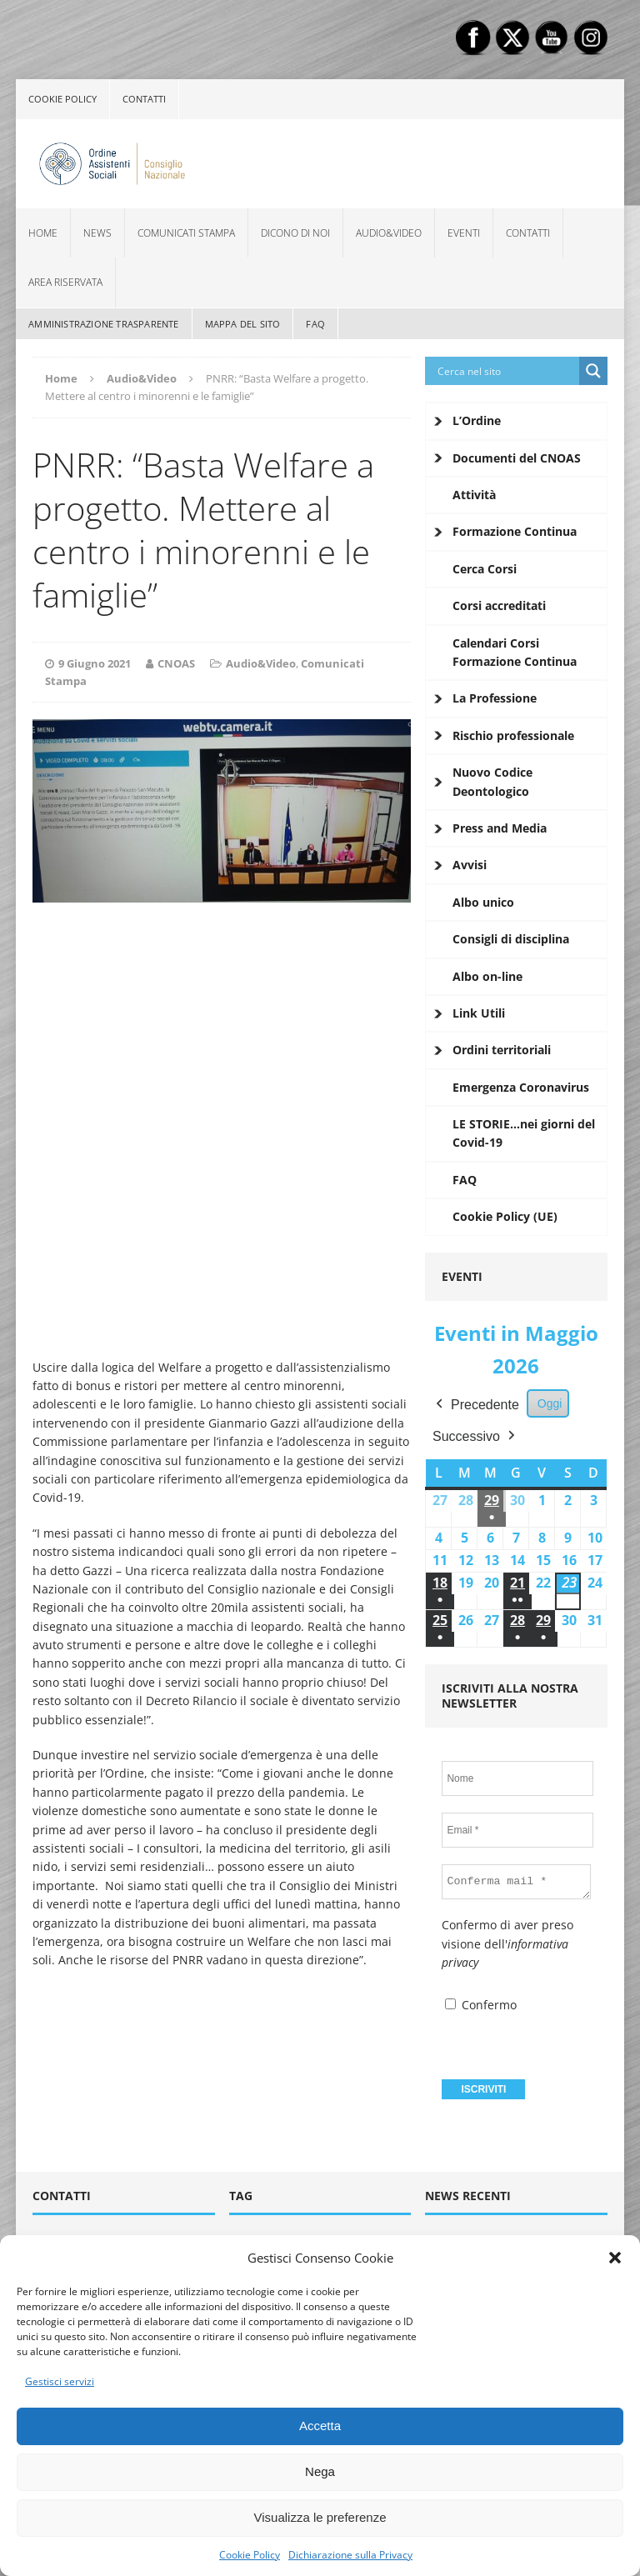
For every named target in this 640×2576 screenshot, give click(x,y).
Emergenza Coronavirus (520, 1087)
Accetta (320, 2425)
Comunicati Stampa (186, 233)
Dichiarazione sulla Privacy (350, 2555)
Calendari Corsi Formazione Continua (514, 652)
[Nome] (517, 1778)
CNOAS (176, 663)
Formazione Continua (514, 531)
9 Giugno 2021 (94, 663)
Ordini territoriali (501, 1050)
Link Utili (478, 1013)
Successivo (475, 1436)
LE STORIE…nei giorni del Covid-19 (523, 1133)
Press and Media (499, 828)
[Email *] (517, 1830)
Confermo (481, 2005)
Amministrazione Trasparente (103, 324)
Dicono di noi (295, 233)
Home (43, 233)
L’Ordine (476, 420)
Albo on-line (487, 976)
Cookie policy (62, 99)
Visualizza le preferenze (320, 2517)
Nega (320, 2471)
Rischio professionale (513, 735)
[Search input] (506, 371)
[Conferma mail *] (516, 1881)
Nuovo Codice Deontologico (492, 781)
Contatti (144, 99)
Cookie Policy (249, 2555)
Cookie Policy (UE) (505, 1216)
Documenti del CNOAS (516, 458)
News (97, 233)
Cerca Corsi (484, 569)
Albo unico (483, 902)
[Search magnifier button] (593, 371)
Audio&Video (389, 233)
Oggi (550, 1403)
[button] (615, 2257)
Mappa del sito (243, 324)
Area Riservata (65, 282)
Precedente (475, 1405)
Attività (474, 495)
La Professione (494, 698)
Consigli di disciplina (510, 939)
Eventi (464, 233)
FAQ (315, 324)
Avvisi (469, 865)
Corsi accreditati (499, 605)
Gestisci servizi (59, 2381)
